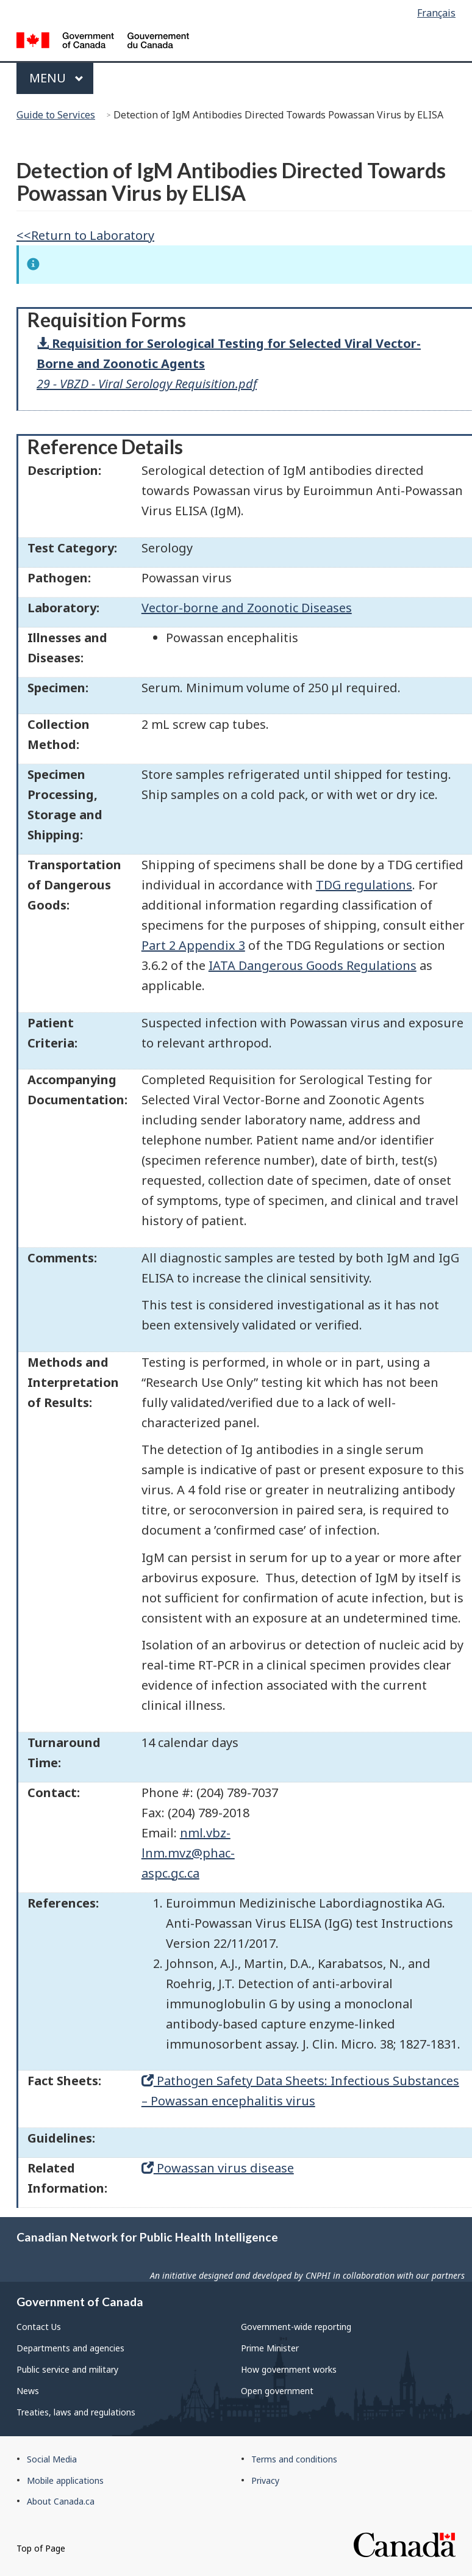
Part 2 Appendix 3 (193, 945)
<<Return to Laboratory (85, 235)
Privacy (265, 2480)
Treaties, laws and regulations (75, 2412)
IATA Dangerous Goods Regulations (313, 965)
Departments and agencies (70, 2348)
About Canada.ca (61, 2501)
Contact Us (38, 2326)
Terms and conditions (294, 2459)
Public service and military (67, 2369)
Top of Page (40, 2548)
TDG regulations (364, 885)
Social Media (52, 2459)
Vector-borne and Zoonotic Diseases (246, 607)
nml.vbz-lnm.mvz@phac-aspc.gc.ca (188, 1853)
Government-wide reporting (296, 2326)
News (27, 2391)
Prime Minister (270, 2348)
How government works (289, 2369)
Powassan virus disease (217, 2168)
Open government (277, 2391)
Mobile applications (65, 2480)
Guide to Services (55, 114)
